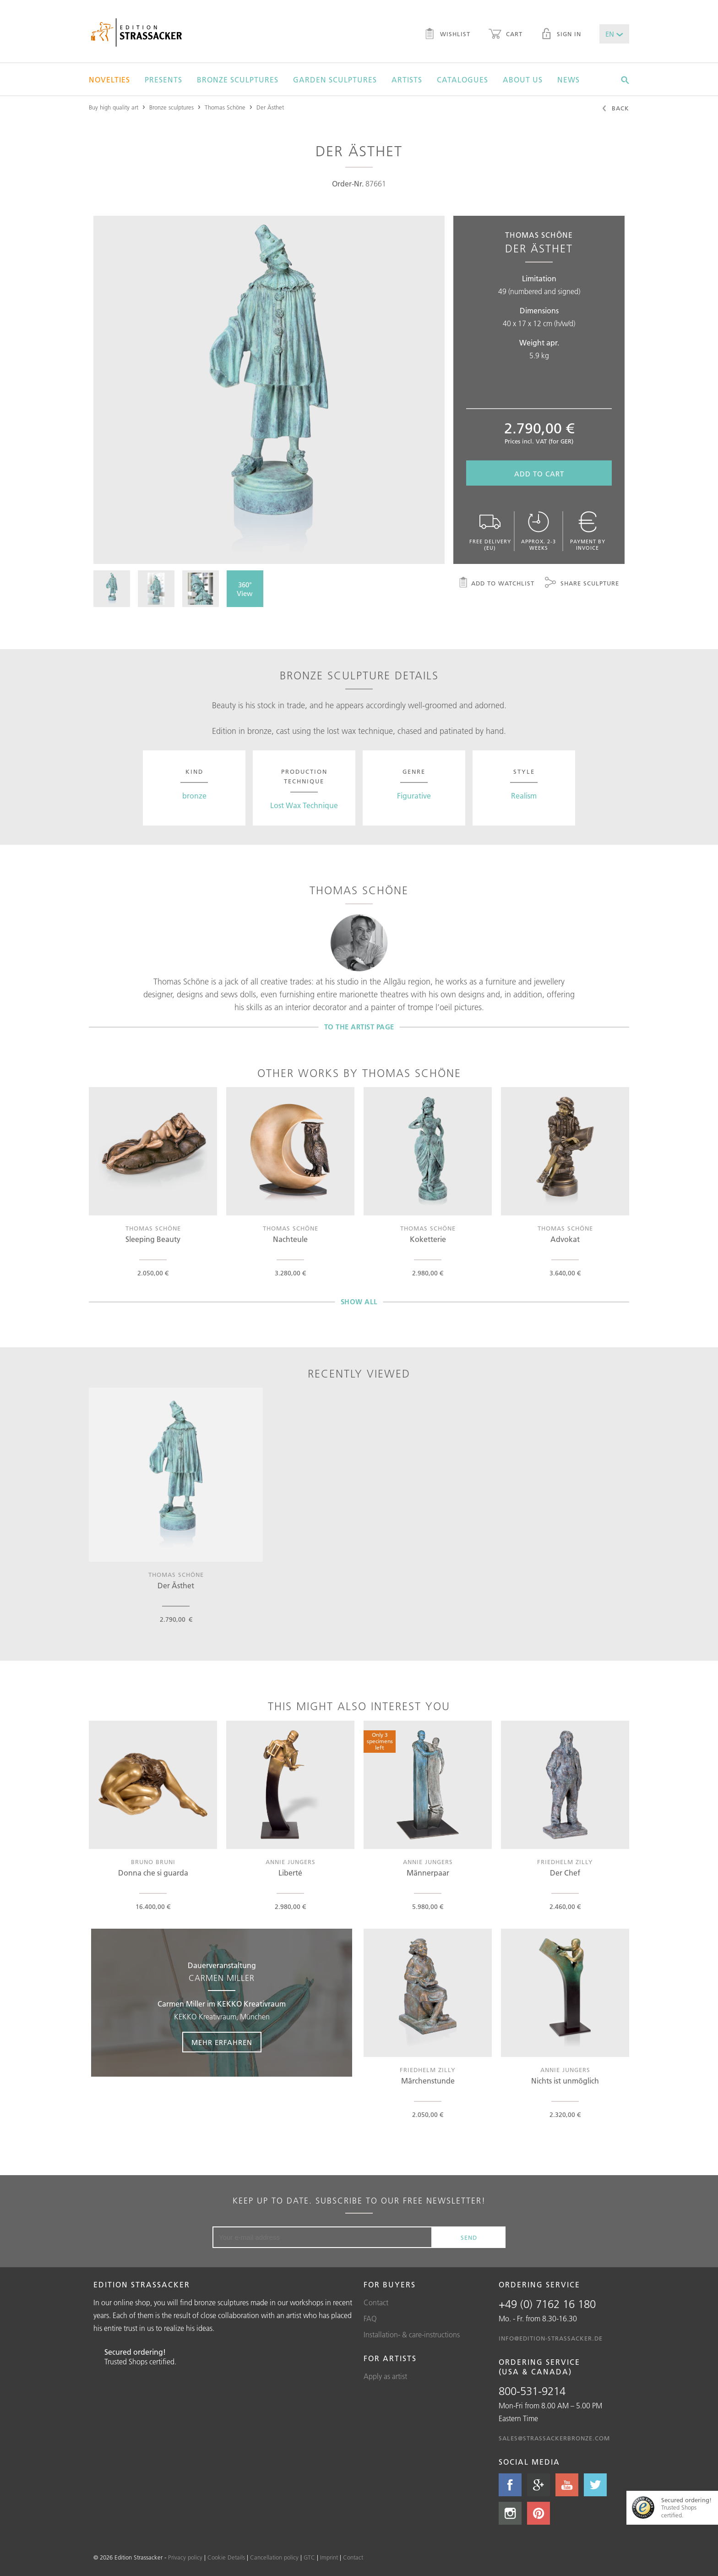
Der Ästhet (270, 107)
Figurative (414, 795)
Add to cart (539, 474)
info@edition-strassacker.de (551, 2338)
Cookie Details (226, 2557)
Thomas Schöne (225, 107)
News (568, 79)
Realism (524, 795)
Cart (505, 34)
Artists (407, 79)
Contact (376, 2302)
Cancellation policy (274, 2557)
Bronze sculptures (237, 79)
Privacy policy (185, 2557)
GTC (309, 2557)
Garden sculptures (335, 79)
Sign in (561, 35)
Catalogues (462, 79)
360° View (245, 589)
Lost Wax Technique (304, 805)
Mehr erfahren (221, 2042)
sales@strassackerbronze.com (554, 2438)
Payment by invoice (587, 531)
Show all (359, 1301)
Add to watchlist (496, 584)
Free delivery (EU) (490, 531)
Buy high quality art (113, 107)
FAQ (370, 2318)
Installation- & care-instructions (412, 2334)
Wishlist (447, 35)
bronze (194, 795)
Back (615, 109)
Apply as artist (385, 2376)
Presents (163, 79)
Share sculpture (582, 584)
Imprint (329, 2557)
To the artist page (359, 1027)
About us (523, 79)
